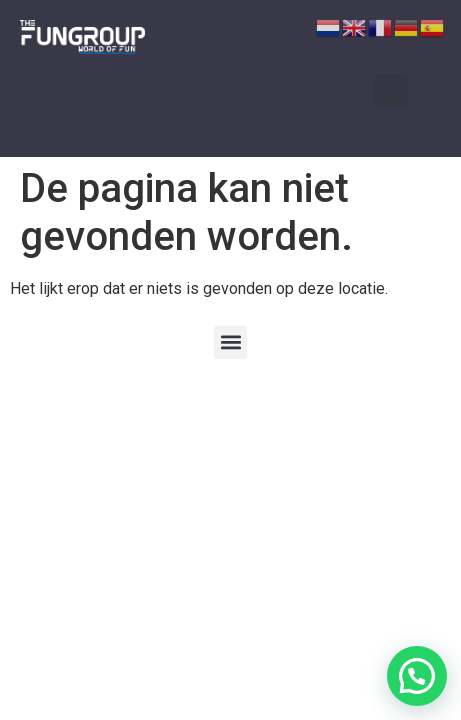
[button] (391, 90)
